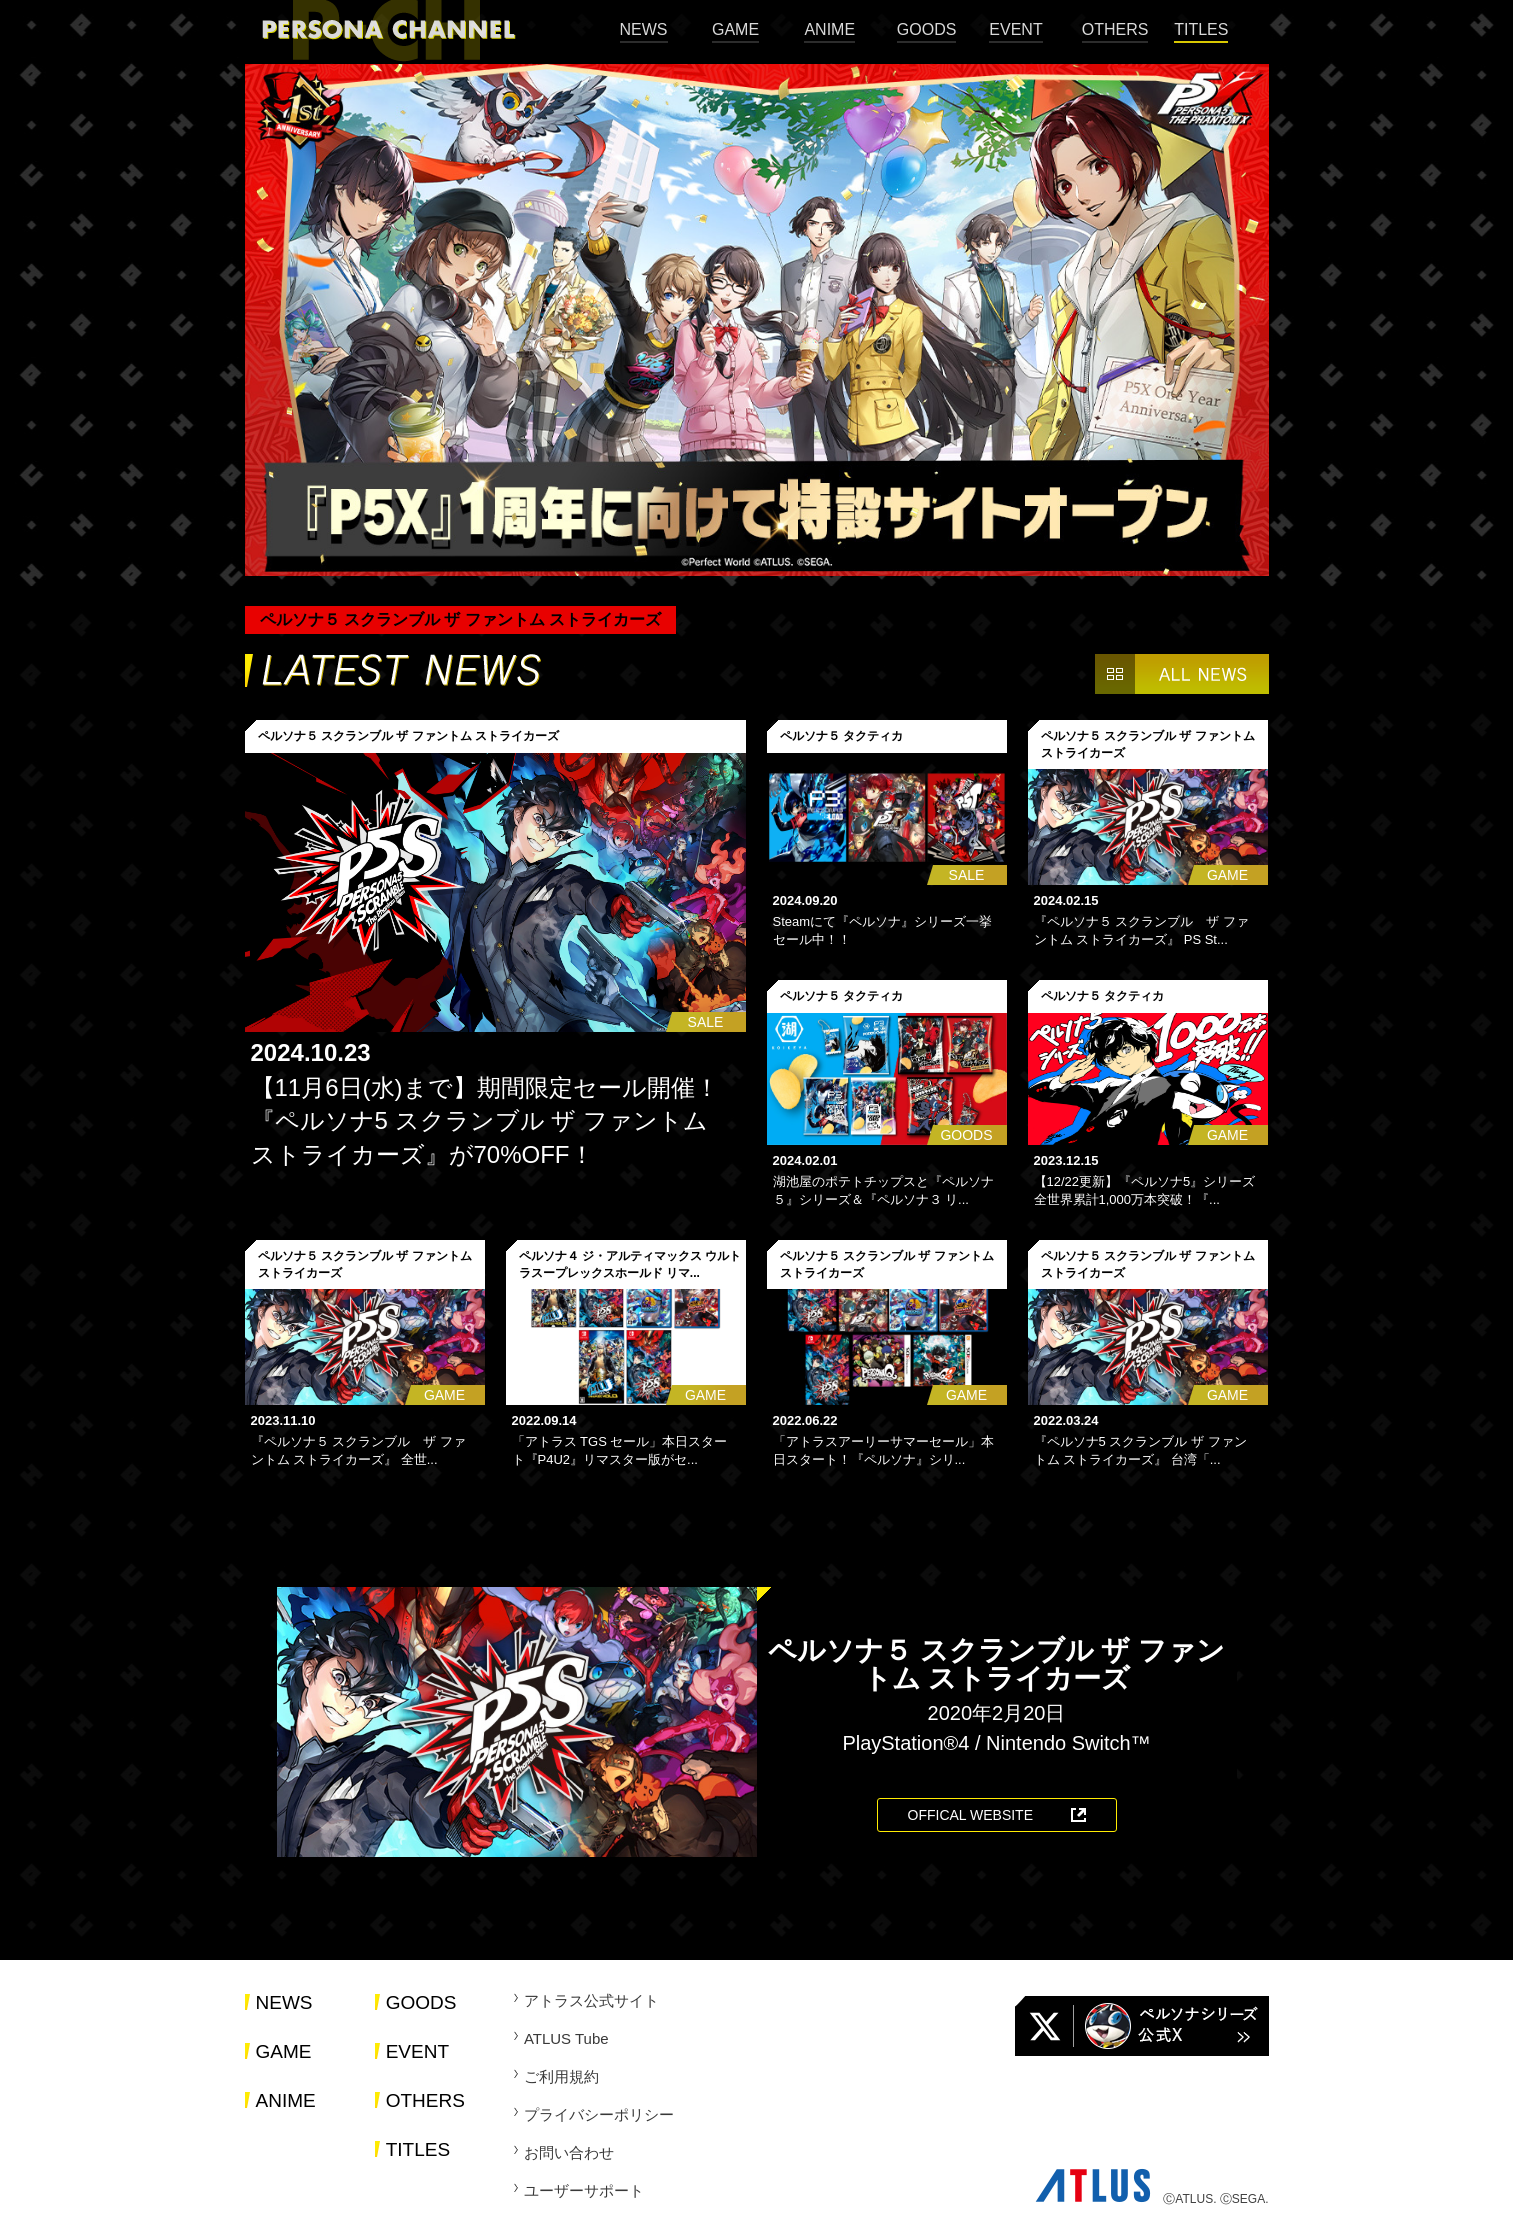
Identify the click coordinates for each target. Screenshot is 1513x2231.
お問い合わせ (569, 2152)
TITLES (1201, 29)
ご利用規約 (561, 2076)
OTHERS (1115, 29)
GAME (735, 29)
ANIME (829, 29)
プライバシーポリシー (599, 2114)
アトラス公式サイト (591, 2000)
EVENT (1015, 29)
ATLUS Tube (566, 2038)
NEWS (644, 29)
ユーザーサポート (584, 2190)
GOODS (927, 29)
